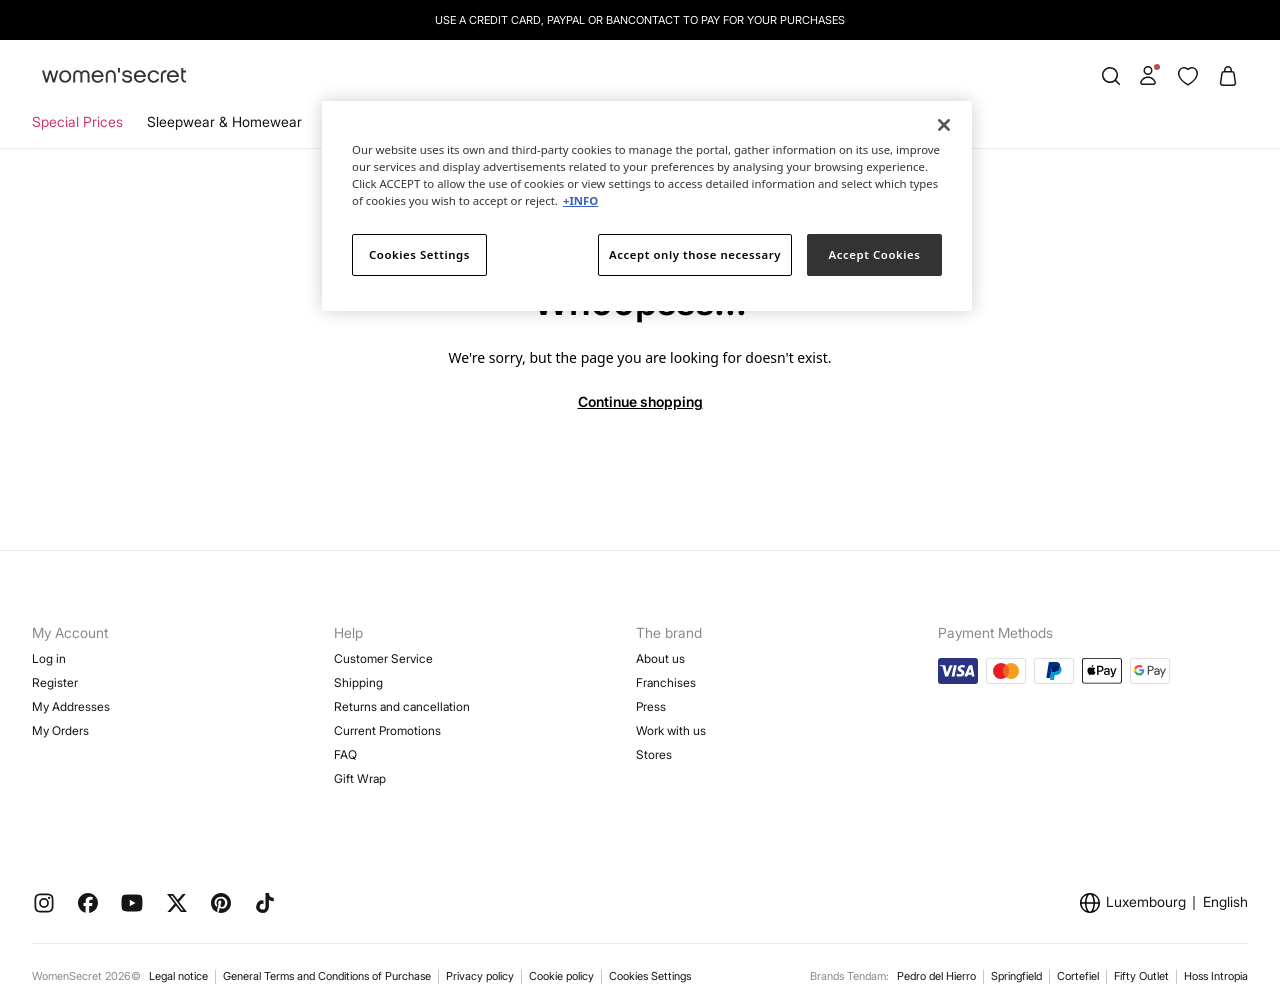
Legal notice (178, 976)
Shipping (358, 682)
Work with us (671, 730)
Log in (49, 658)
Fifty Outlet (1141, 976)
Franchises (666, 682)
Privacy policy (480, 976)
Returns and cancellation (402, 706)
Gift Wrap (360, 778)
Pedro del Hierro (936, 976)
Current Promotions (387, 730)
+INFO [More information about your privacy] (580, 200)
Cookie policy (561, 976)
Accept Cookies (875, 254)
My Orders (60, 730)
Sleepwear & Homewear (224, 121)
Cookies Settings (650, 976)
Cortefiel (1078, 976)
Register (55, 682)
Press (651, 706)
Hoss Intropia (1216, 976)
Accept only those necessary (695, 254)
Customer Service (383, 658)
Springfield (1016, 976)
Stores (654, 754)
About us (660, 658)
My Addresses (71, 706)
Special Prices (77, 121)
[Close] (944, 125)
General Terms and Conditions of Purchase (327, 976)
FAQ (345, 754)
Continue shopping (640, 401)
